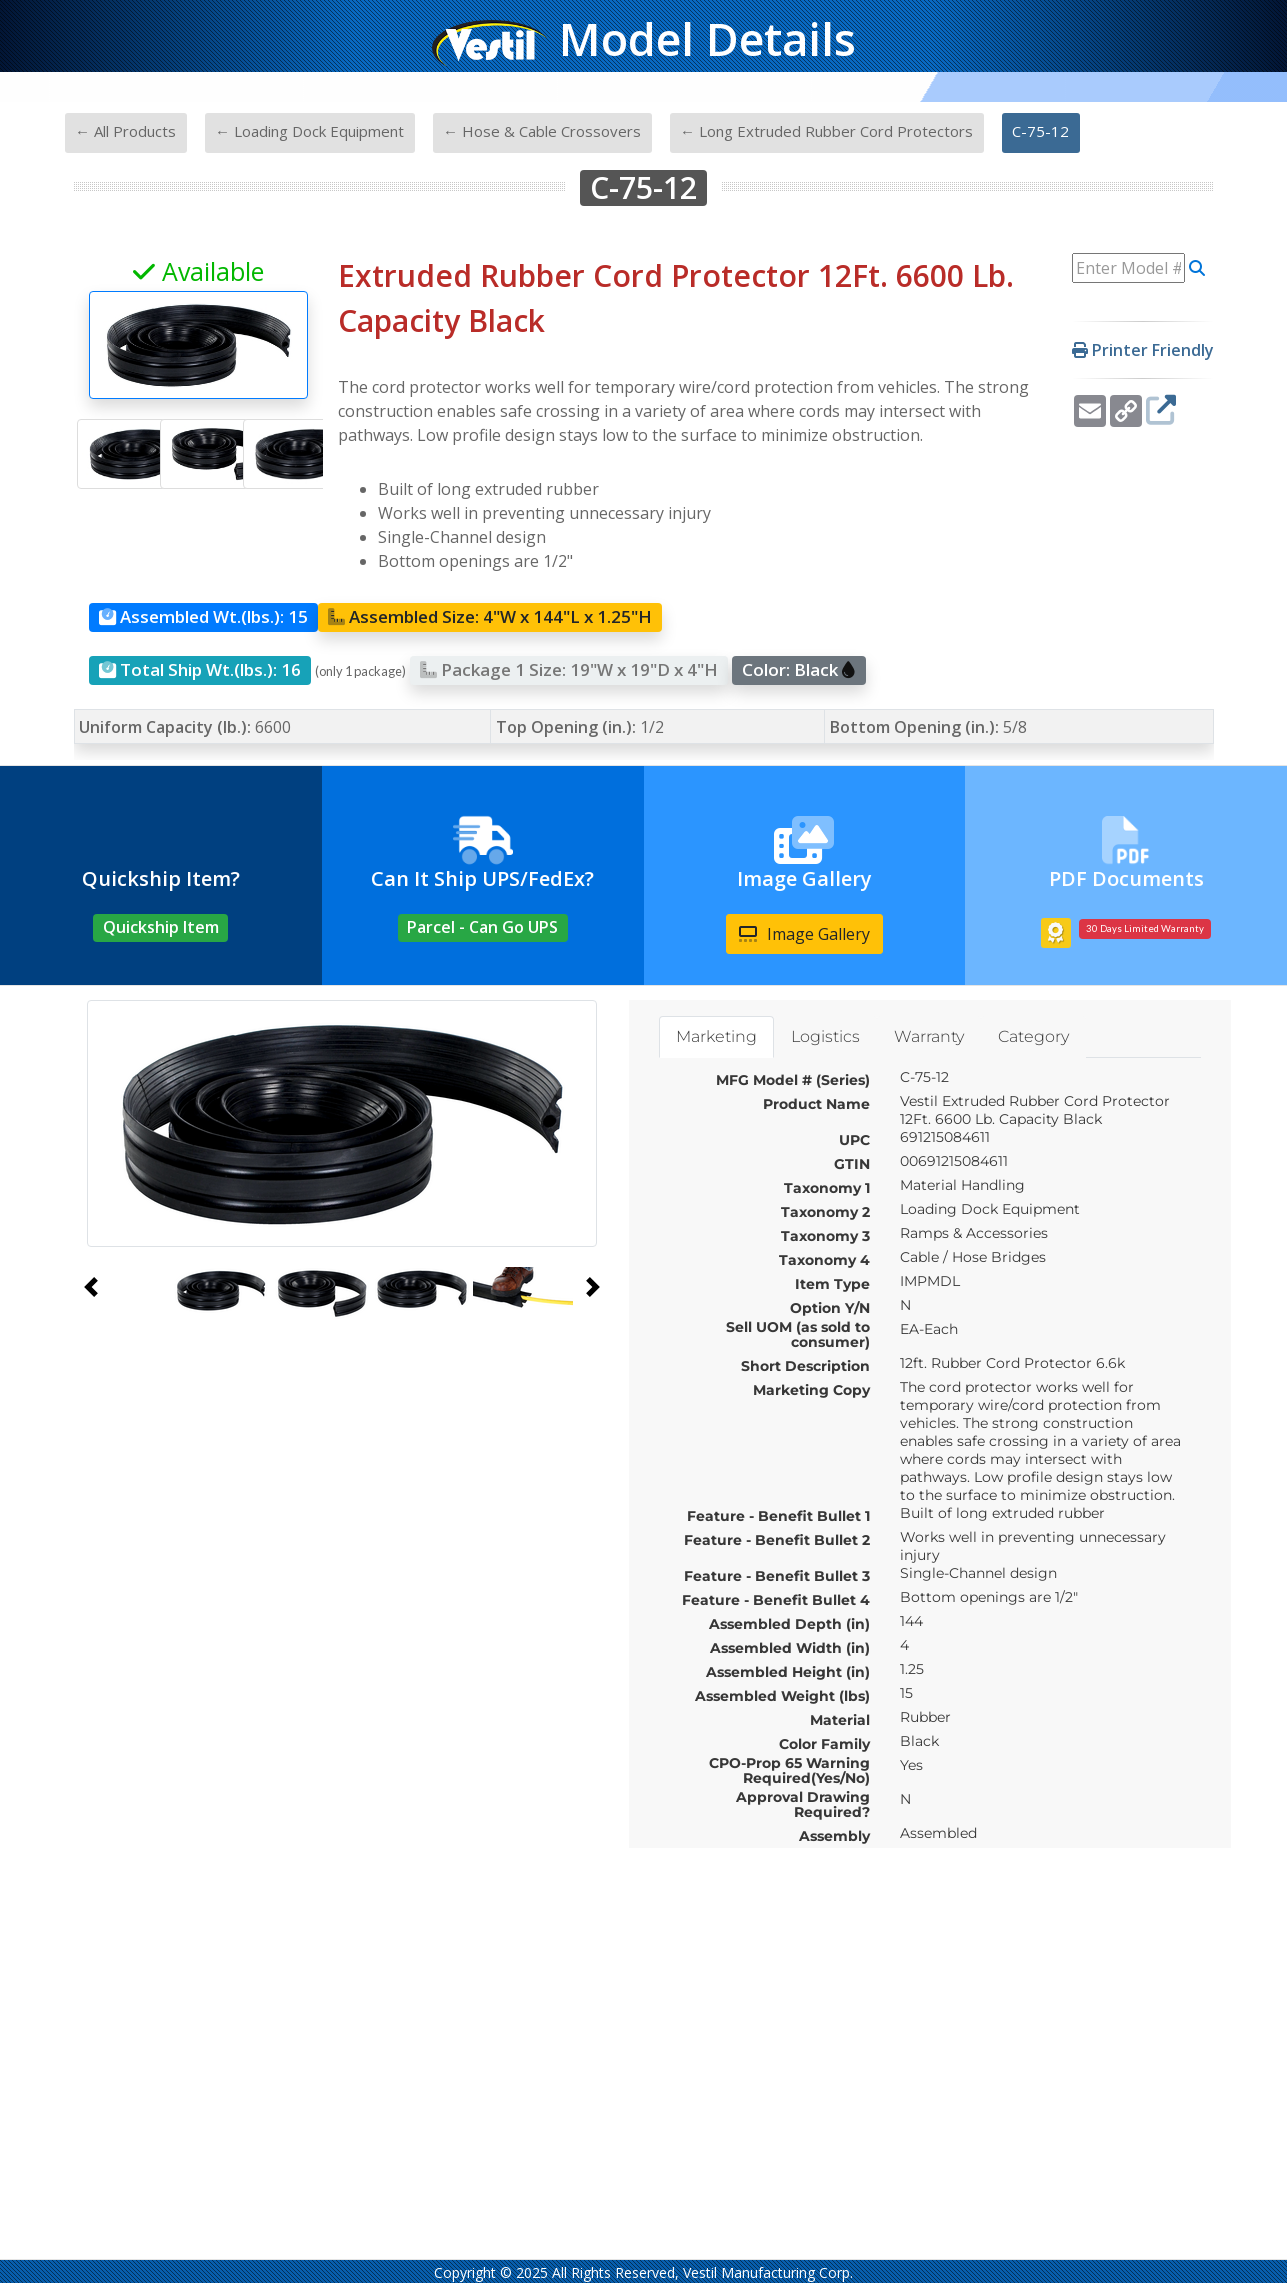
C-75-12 (1040, 131)
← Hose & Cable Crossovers (542, 131)
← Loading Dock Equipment (309, 131)
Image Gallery (804, 934)
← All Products (125, 131)
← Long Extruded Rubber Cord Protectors (826, 131)
